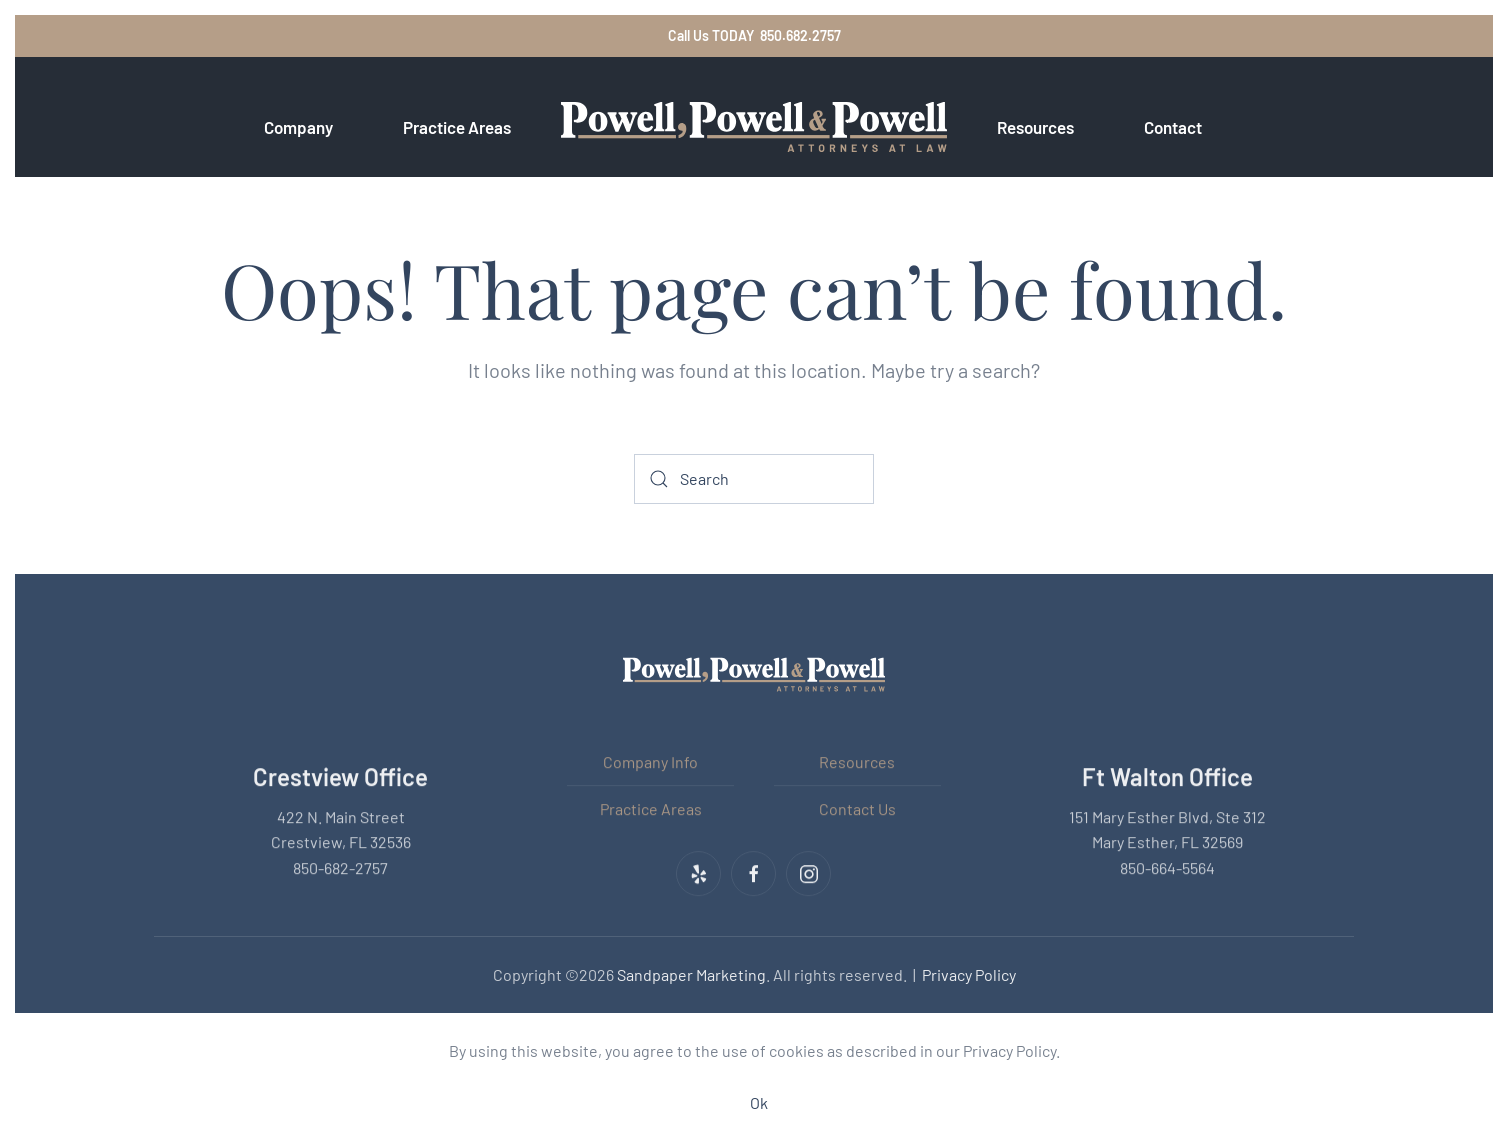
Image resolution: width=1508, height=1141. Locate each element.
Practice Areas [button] (457, 127)
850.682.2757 (800, 35)
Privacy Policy (969, 973)
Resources (857, 760)
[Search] (754, 479)
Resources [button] (1035, 127)
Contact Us (857, 806)
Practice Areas (651, 806)
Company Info (650, 760)
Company (298, 127)
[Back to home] (754, 127)
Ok (759, 1102)
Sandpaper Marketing (691, 973)
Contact (1173, 127)
